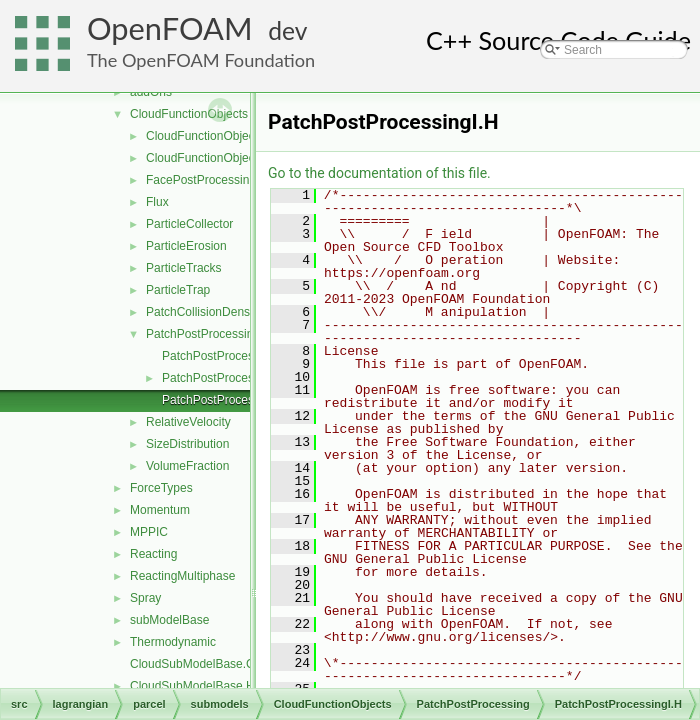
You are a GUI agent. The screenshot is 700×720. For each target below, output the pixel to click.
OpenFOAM (170, 28)
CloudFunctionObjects (189, 114)
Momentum (160, 510)
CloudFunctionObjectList (211, 158)
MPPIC (149, 532)
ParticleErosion (186, 246)
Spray (145, 598)
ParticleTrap (178, 290)
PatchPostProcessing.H (225, 378)
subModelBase (169, 620)
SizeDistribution (187, 444)
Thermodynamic (173, 642)
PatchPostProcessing (203, 334)
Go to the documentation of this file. (379, 173)
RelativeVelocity (188, 422)
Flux (157, 202)
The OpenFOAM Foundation (201, 60)
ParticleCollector (189, 224)
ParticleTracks (184, 268)
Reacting (153, 554)
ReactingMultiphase (182, 576)
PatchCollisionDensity (204, 312)
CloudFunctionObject (202, 136)
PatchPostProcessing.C (225, 356)
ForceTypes (161, 488)
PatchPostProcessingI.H (226, 400)
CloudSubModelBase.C (192, 664)
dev (287, 30)
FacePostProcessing (201, 180)
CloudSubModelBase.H (192, 686)
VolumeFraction (187, 466)
